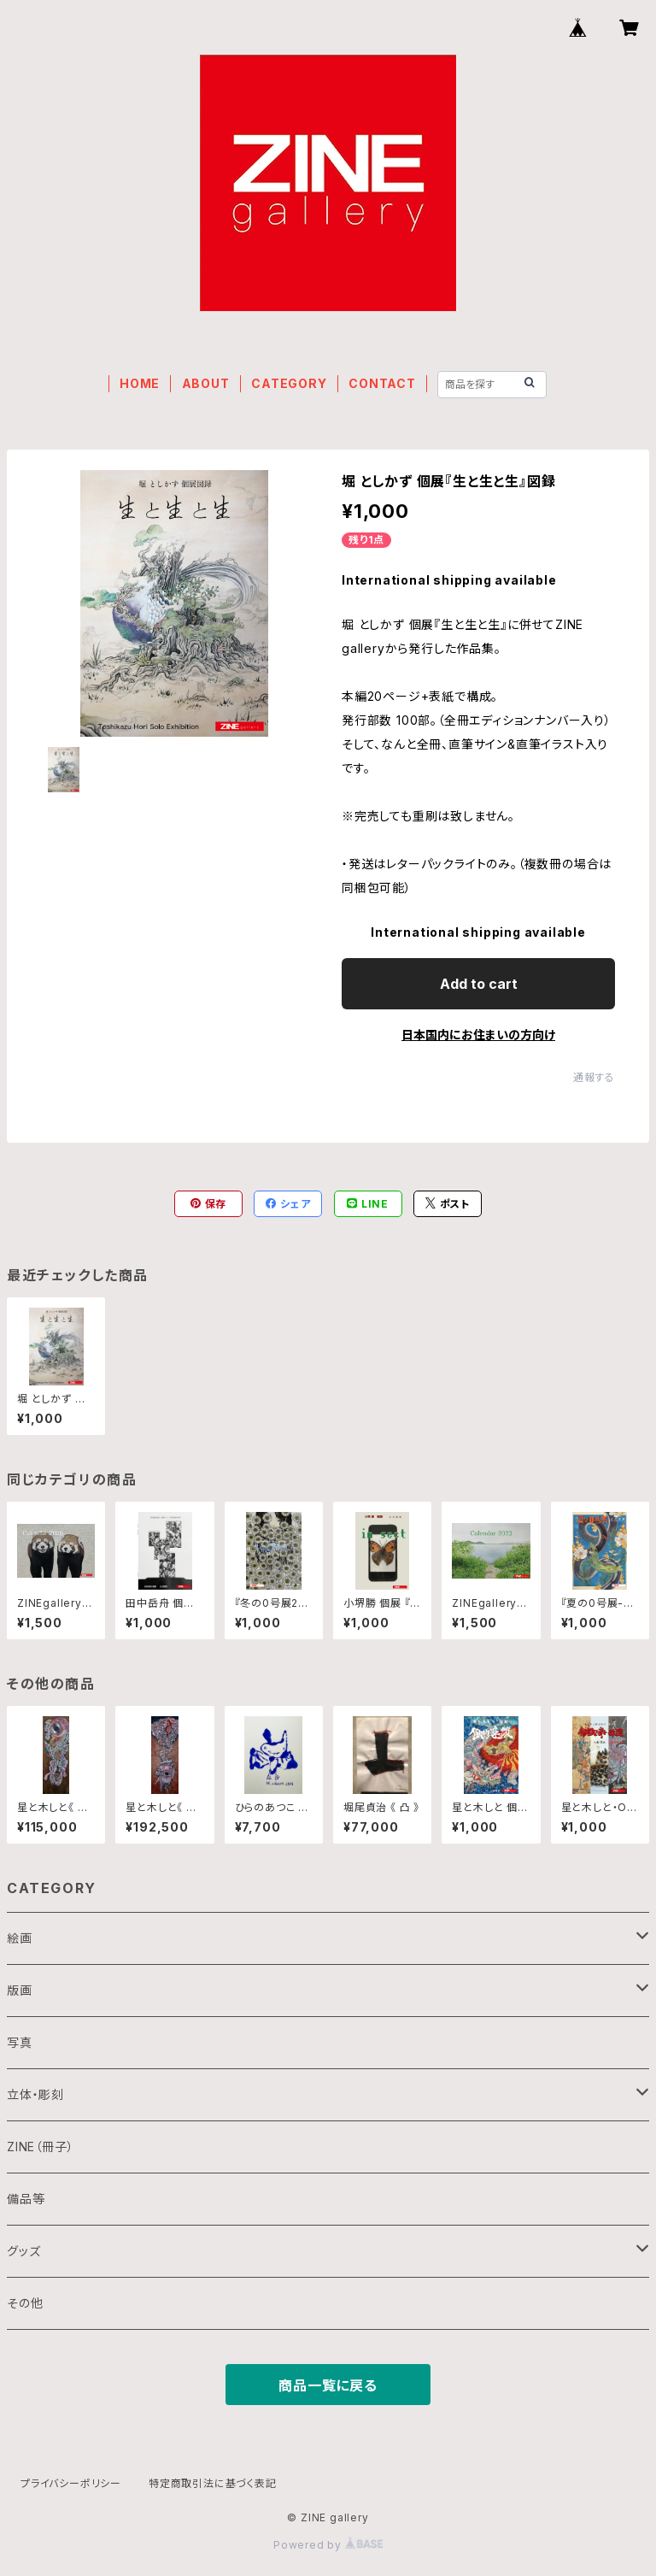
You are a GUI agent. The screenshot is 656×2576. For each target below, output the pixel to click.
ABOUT (206, 383)
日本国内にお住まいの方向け (478, 1034)
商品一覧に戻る (328, 2385)
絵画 (19, 1938)
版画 (19, 1990)
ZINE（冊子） (40, 2146)
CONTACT (382, 383)
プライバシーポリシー (70, 2483)
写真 (19, 2042)
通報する (594, 1077)
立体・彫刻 (35, 2094)
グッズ (23, 2251)
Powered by (328, 2544)
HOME (140, 383)
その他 (25, 2303)
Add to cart (479, 983)
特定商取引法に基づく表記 (213, 2483)
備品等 (25, 2198)
